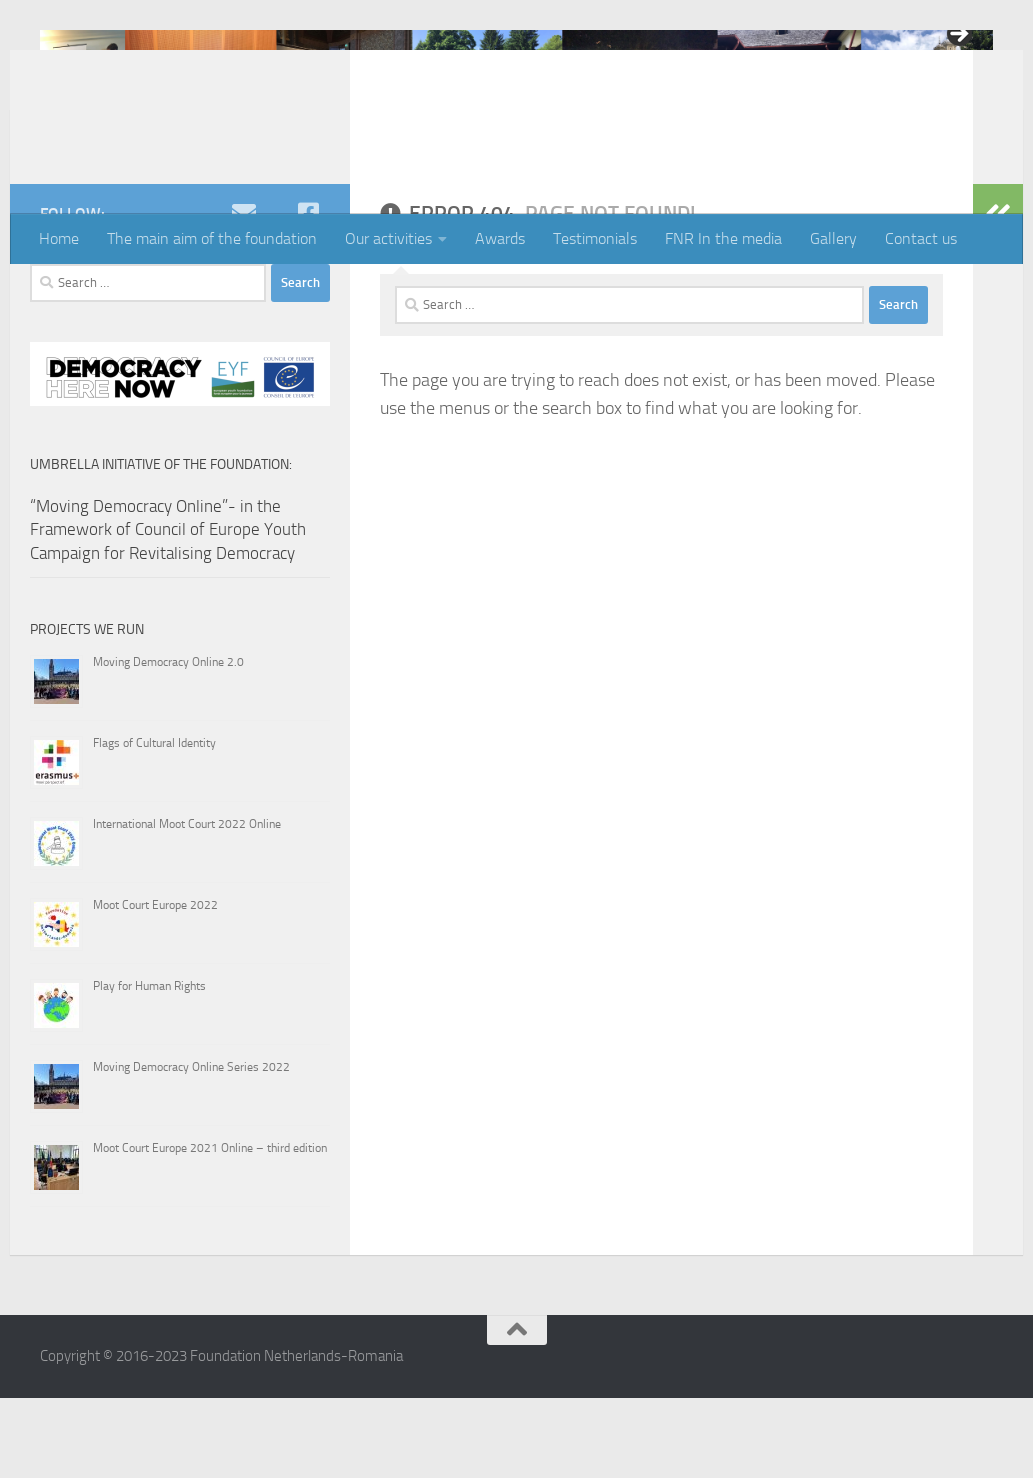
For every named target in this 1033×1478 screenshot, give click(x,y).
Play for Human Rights (149, 1066)
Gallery (833, 238)
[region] (516, 87)
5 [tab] (562, 164)
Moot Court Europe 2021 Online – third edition (210, 1228)
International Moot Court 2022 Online (187, 904)
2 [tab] (493, 164)
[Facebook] (308, 293)
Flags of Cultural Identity (154, 823)
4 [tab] (539, 164)
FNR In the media (723, 238)
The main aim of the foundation (212, 238)
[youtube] (276, 293)
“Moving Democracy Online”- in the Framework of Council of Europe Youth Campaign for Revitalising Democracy (168, 609)
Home (59, 238)
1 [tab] (470, 164)
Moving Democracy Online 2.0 (168, 742)
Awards (500, 238)
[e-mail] (244, 293)
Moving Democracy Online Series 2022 (191, 1147)
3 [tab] (516, 164)
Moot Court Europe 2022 (155, 985)
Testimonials (595, 238)
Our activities (388, 238)
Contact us (921, 238)
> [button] (958, 35)
